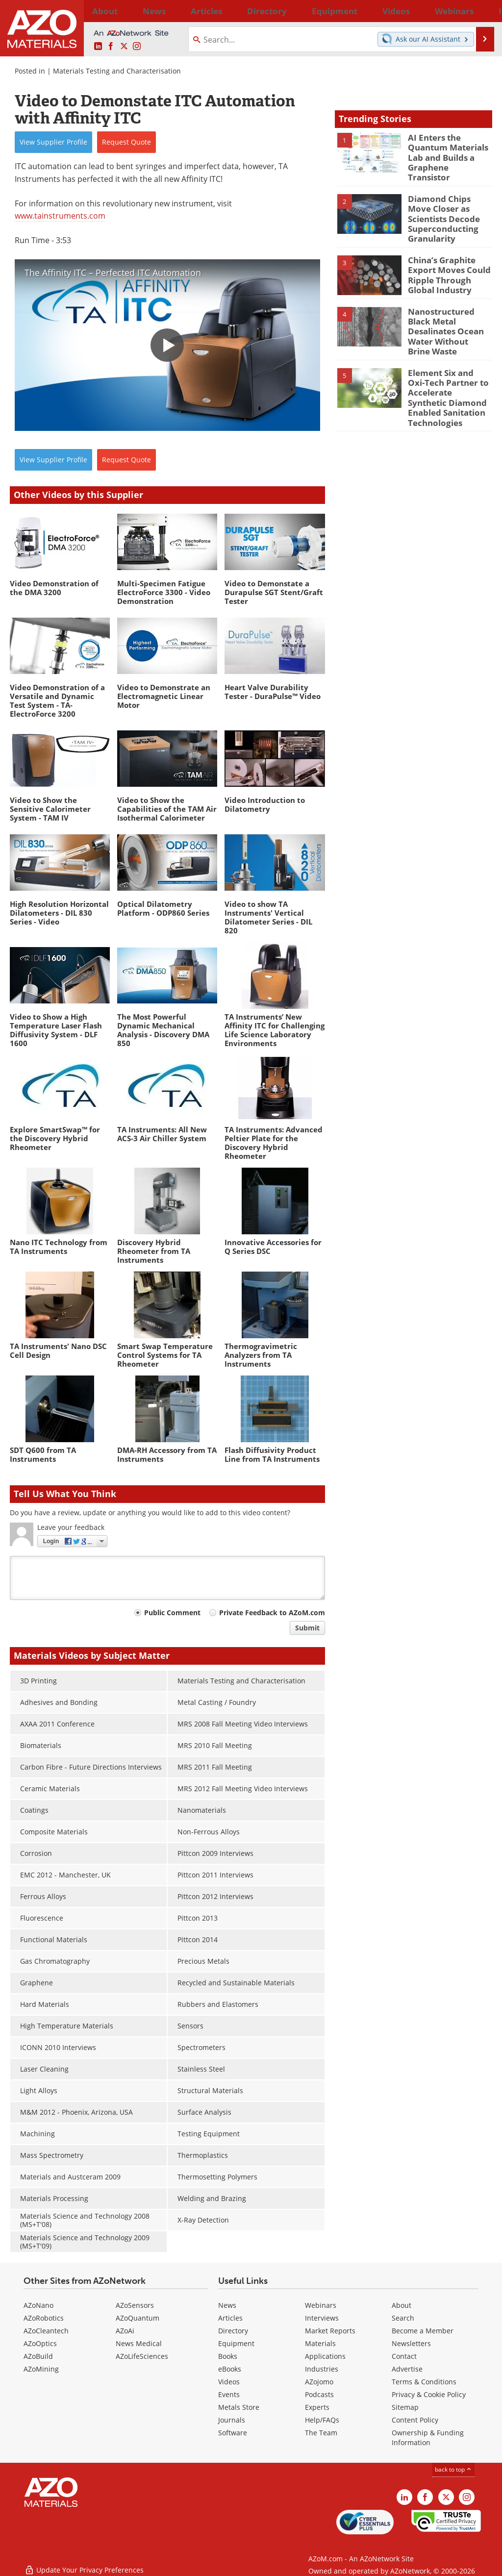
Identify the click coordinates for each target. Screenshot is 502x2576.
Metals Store (238, 2407)
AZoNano (38, 2305)
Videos (229, 2381)
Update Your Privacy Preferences (84, 2563)
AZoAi (125, 2330)
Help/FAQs (322, 2420)
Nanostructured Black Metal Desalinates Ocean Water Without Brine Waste (449, 306)
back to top (453, 2469)
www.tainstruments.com (60, 215)
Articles (230, 2318)
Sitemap (405, 2407)
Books (227, 2356)
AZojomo (319, 2381)
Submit (307, 1627)
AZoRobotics (44, 2318)
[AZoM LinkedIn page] (98, 46)
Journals (231, 2420)
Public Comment (172, 1612)
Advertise (407, 2369)
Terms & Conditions (424, 2381)
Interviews (322, 2318)
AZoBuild (38, 2356)
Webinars (320, 2305)
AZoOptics (40, 2343)
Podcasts (319, 2394)
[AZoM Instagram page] (137, 46)
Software (232, 2432)
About (401, 2305)
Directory (226, 11)
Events (229, 2394)
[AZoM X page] (124, 46)
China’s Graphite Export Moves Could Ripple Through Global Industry (449, 256)
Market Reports (330, 2330)
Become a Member (422, 2330)
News (227, 2305)
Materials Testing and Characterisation (117, 70)
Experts (317, 2407)
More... (481, 11)
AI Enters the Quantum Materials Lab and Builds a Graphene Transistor (446, 150)
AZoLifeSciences (142, 2356)
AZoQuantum (137, 2318)
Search (403, 2318)
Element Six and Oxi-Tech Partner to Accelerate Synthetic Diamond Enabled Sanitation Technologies (446, 366)
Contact (404, 2356)
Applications (325, 2356)
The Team (321, 2432)
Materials (320, 2343)
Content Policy (415, 2420)
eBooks (229, 2369)
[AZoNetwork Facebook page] (111, 46)
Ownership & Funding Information (428, 2437)
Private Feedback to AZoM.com (272, 1612)
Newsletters (411, 2343)
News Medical (139, 2343)
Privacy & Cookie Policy (429, 2394)
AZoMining (41, 2369)
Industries (321, 2369)
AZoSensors (135, 2305)
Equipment (236, 2343)
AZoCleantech (46, 2330)
